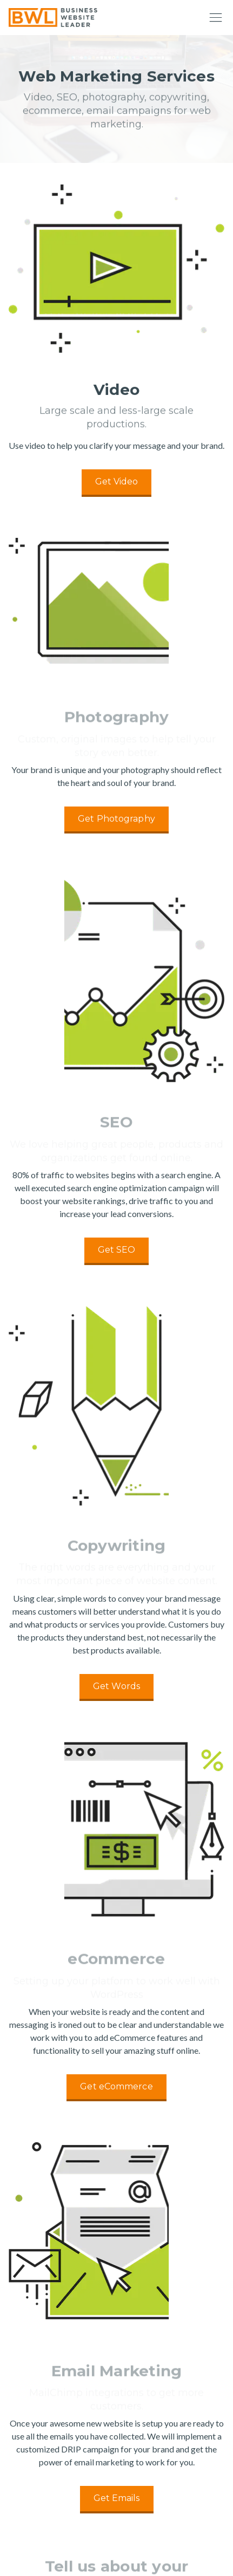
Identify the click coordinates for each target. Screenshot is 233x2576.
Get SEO (117, 1250)
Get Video (116, 481)
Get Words (116, 1686)
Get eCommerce (116, 2086)
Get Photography (116, 819)
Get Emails (117, 2498)
